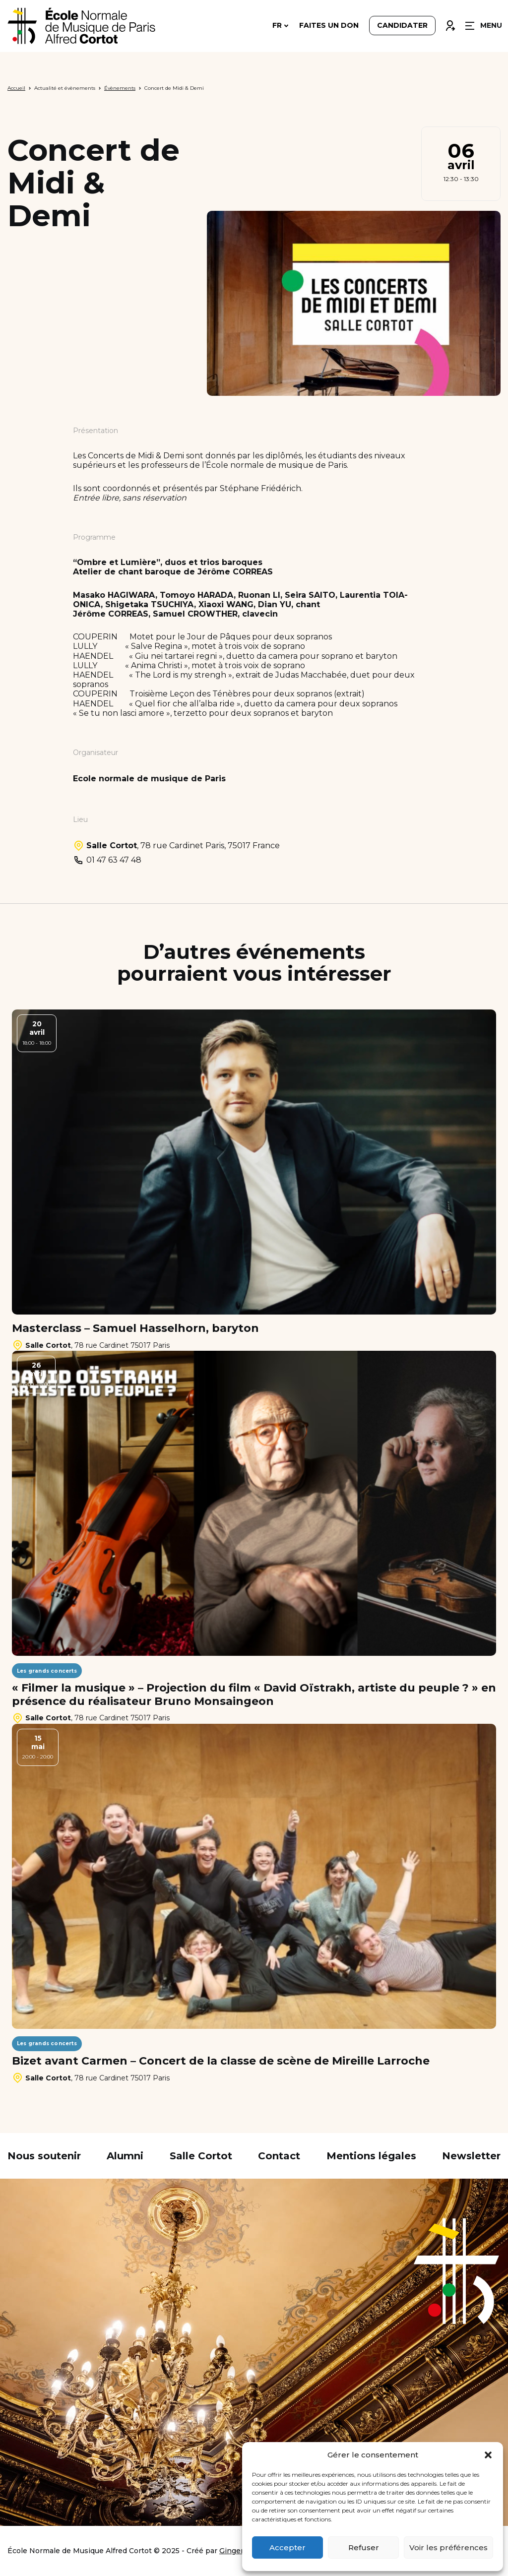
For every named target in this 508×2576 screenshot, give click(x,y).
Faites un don (329, 25)
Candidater (402, 25)
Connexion (450, 23)
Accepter (287, 2547)
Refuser (363, 2547)
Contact (279, 2156)
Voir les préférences (448, 2547)
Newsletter (471, 2156)
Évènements (119, 88)
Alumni (125, 2156)
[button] (488, 2455)
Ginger (231, 2550)
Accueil (16, 88)
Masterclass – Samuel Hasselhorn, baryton (135, 1328)
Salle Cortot (201, 2156)
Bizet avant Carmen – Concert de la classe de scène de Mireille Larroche (221, 2061)
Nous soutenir (44, 2156)
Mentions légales (371, 2156)
